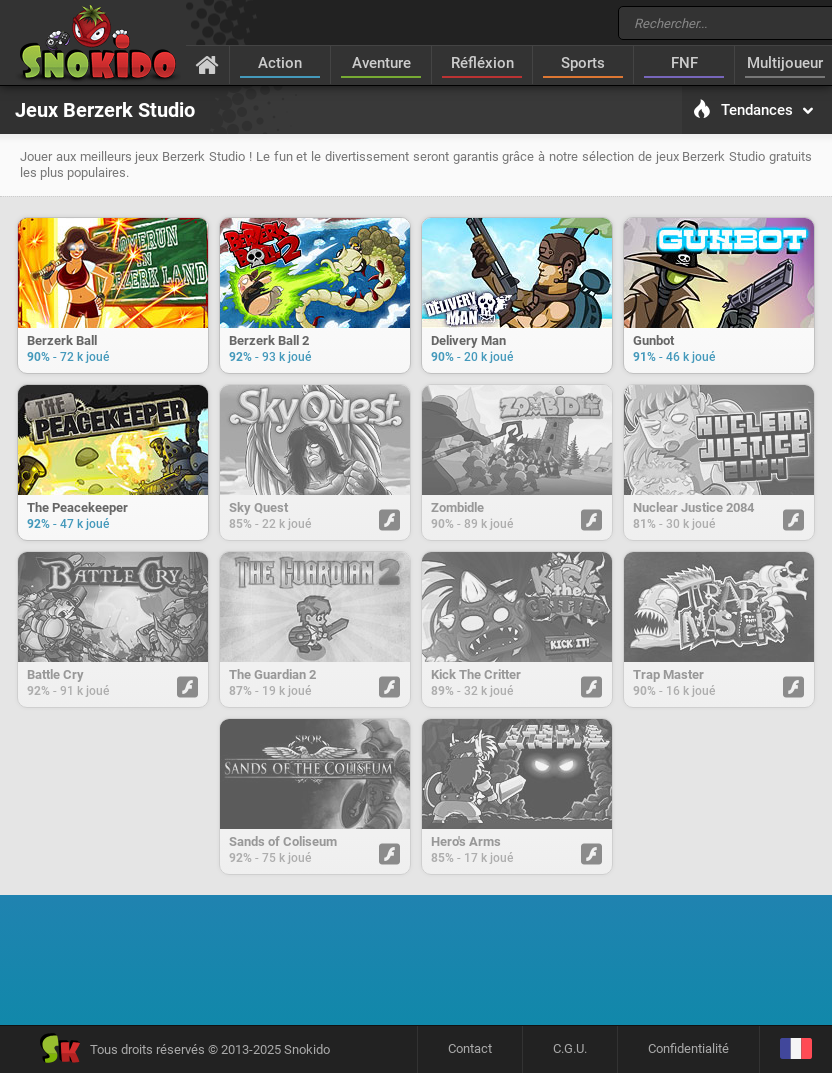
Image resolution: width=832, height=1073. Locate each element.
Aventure (381, 63)
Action (280, 63)
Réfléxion (482, 63)
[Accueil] (207, 64)
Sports (583, 63)
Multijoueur (785, 63)
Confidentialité (688, 1048)
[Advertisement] (416, 967)
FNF (684, 63)
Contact (470, 1048)
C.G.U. (570, 1048)
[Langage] (795, 1049)
